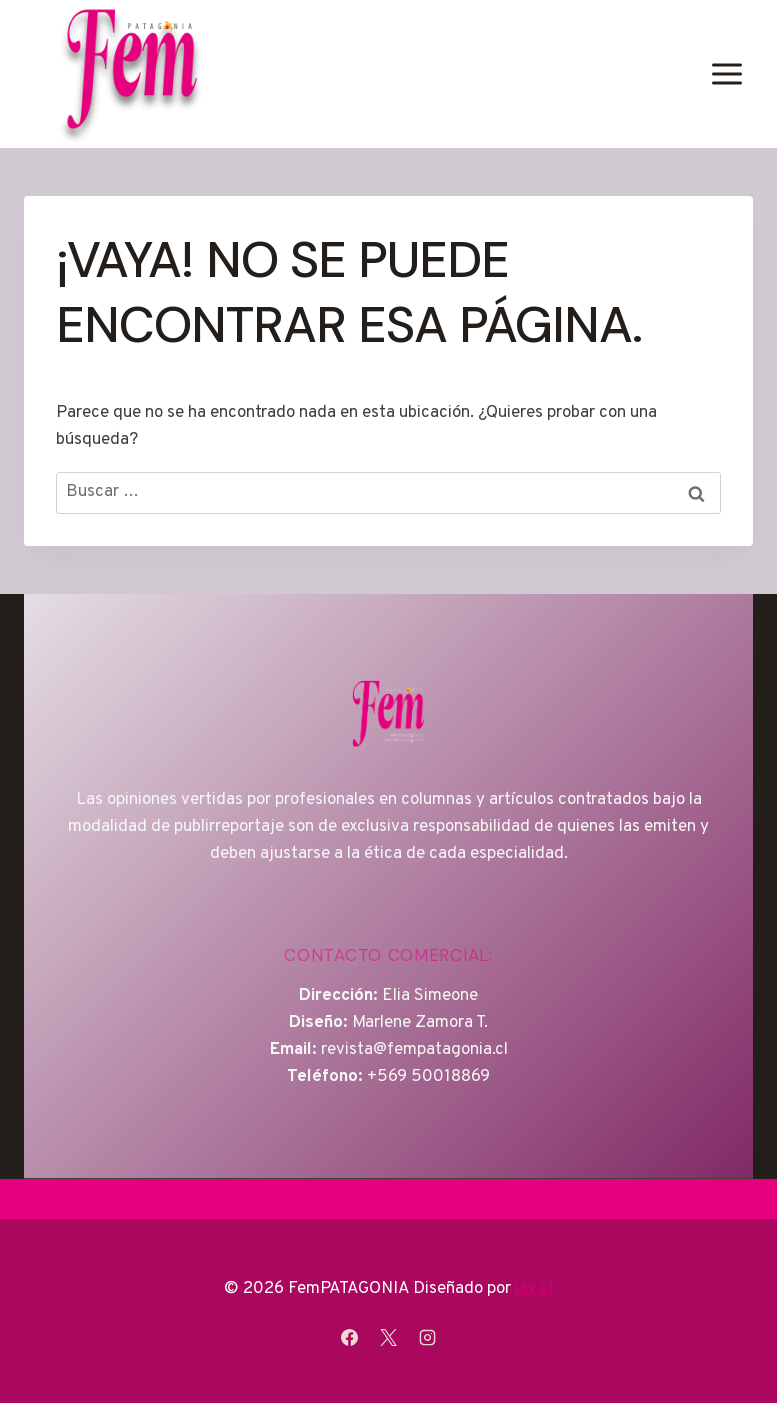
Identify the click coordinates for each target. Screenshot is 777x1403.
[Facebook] (349, 1337)
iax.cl (534, 1289)
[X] (389, 1337)
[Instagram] (428, 1337)
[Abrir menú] (726, 73)
